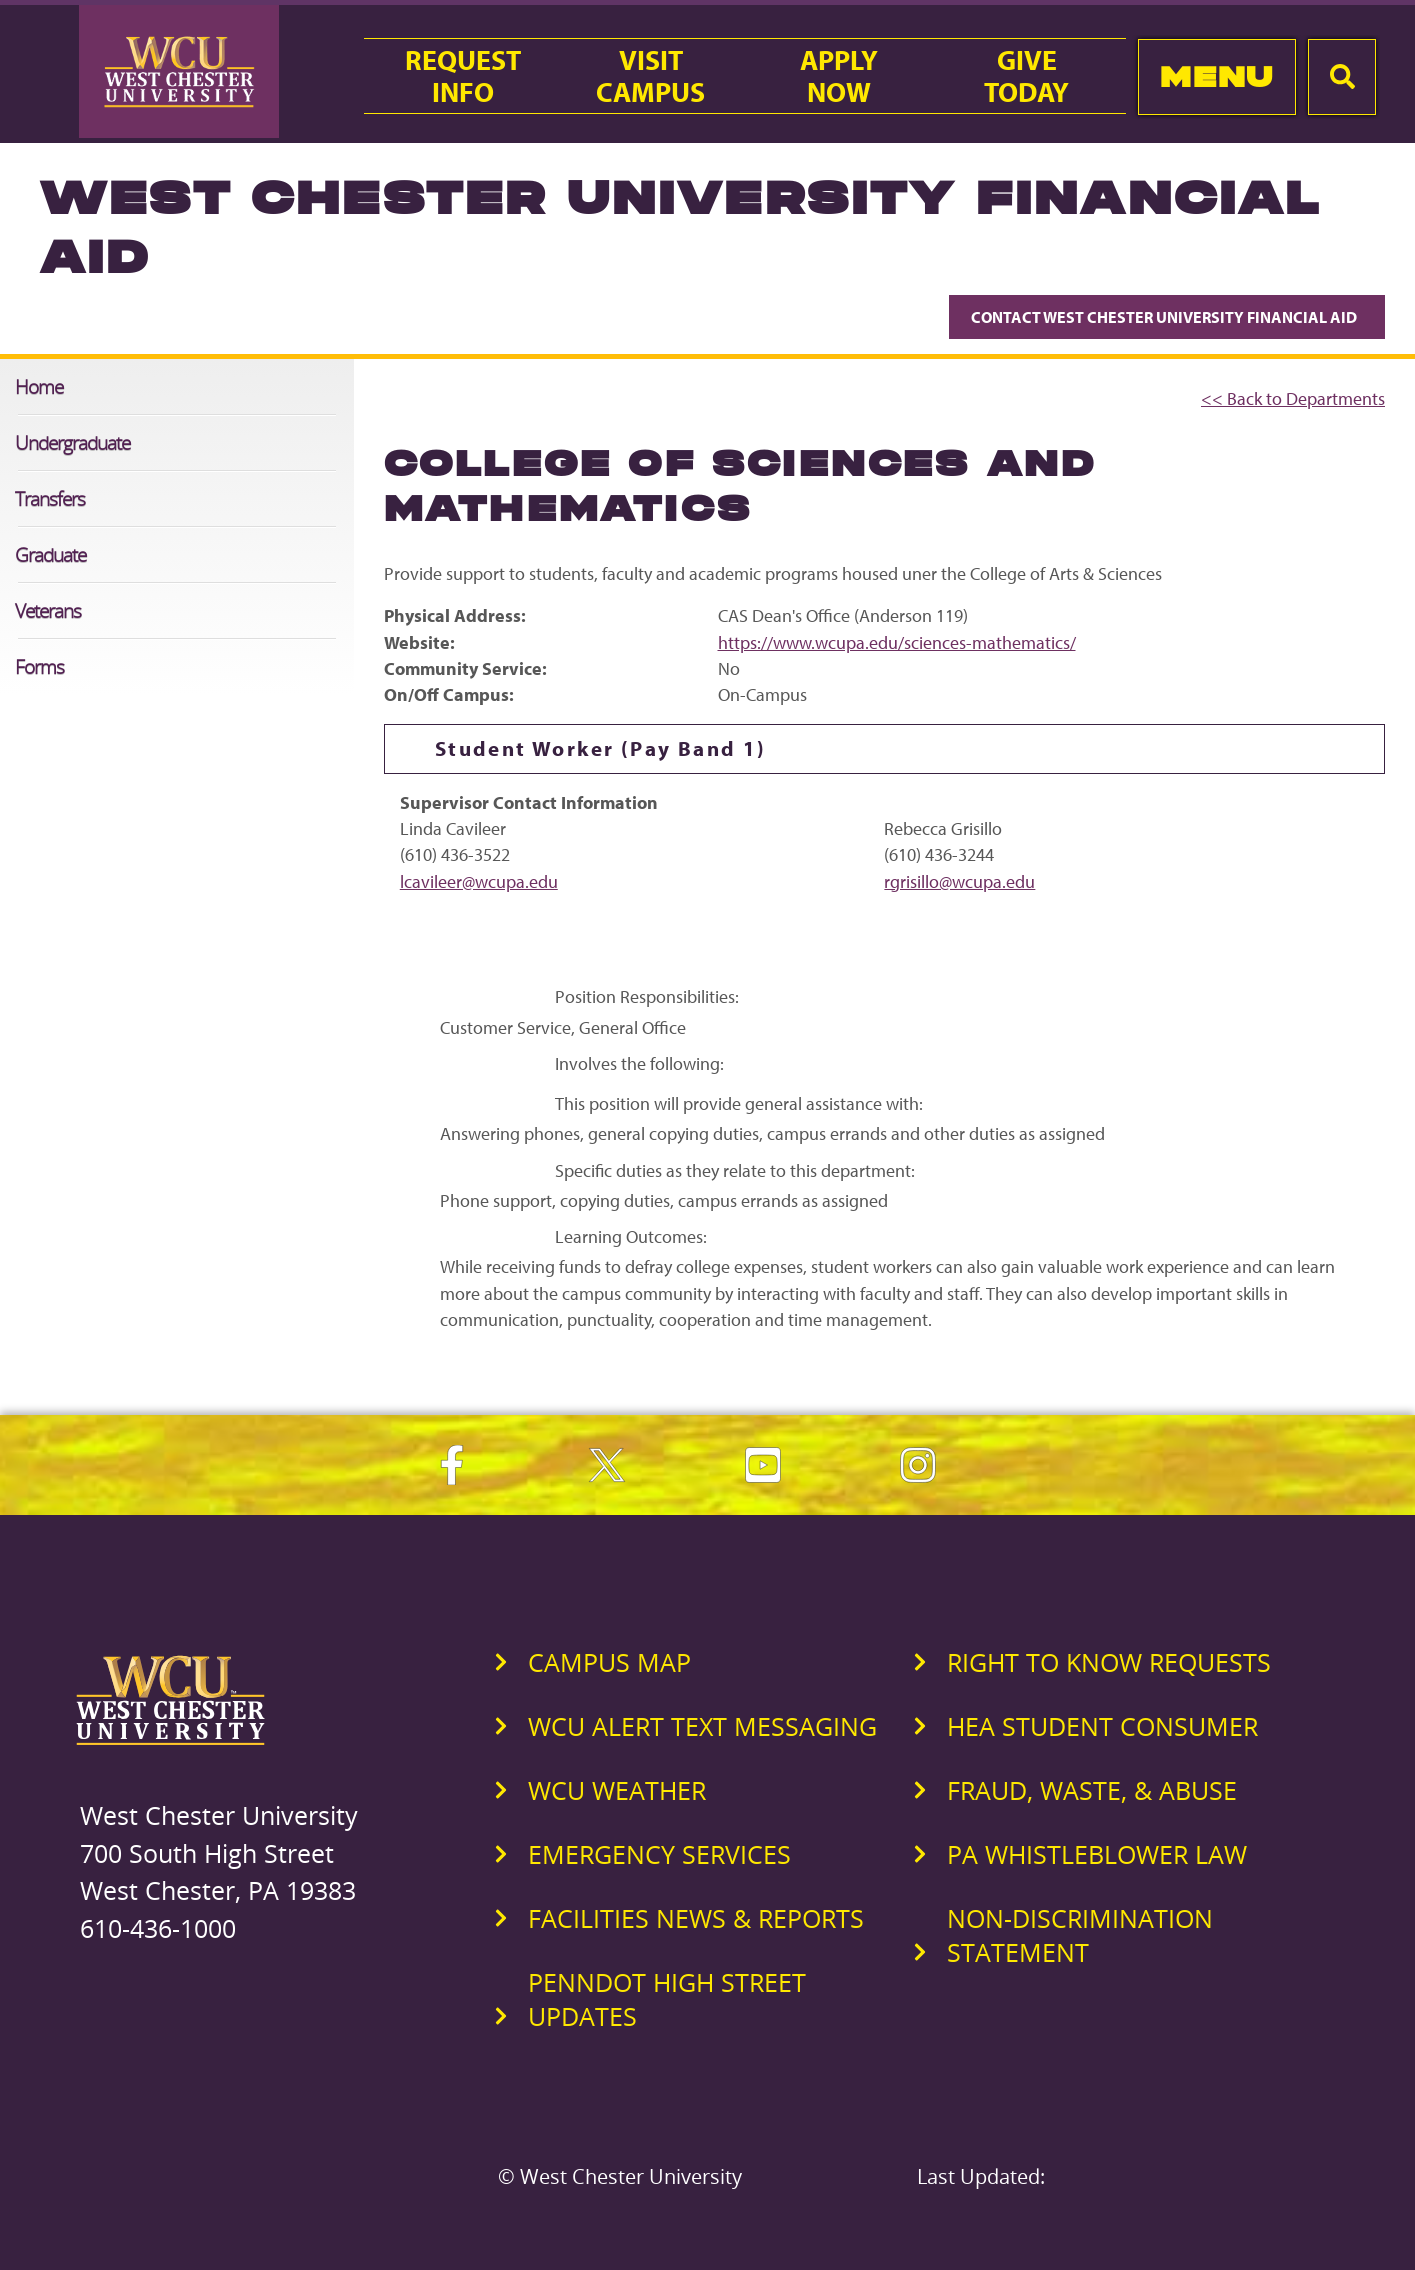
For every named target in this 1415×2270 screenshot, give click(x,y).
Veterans (48, 610)
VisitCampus (650, 76)
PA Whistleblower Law (1097, 1854)
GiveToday (1026, 76)
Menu (1216, 76)
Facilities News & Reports (696, 1918)
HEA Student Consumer (1102, 1726)
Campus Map (609, 1662)
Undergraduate (72, 442)
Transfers (50, 498)
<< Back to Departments (1293, 398)
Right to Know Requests (1109, 1662)
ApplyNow (839, 76)
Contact (1167, 317)
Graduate (50, 554)
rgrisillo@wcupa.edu (959, 881)
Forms (39, 666)
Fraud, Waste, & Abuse (1092, 1790)
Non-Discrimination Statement (1080, 1935)
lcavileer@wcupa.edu (479, 881)
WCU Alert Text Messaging (702, 1726)
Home (39, 386)
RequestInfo (463, 76)
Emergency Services (659, 1854)
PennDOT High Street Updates (667, 1999)
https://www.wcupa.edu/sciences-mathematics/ (897, 642)
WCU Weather (617, 1790)
